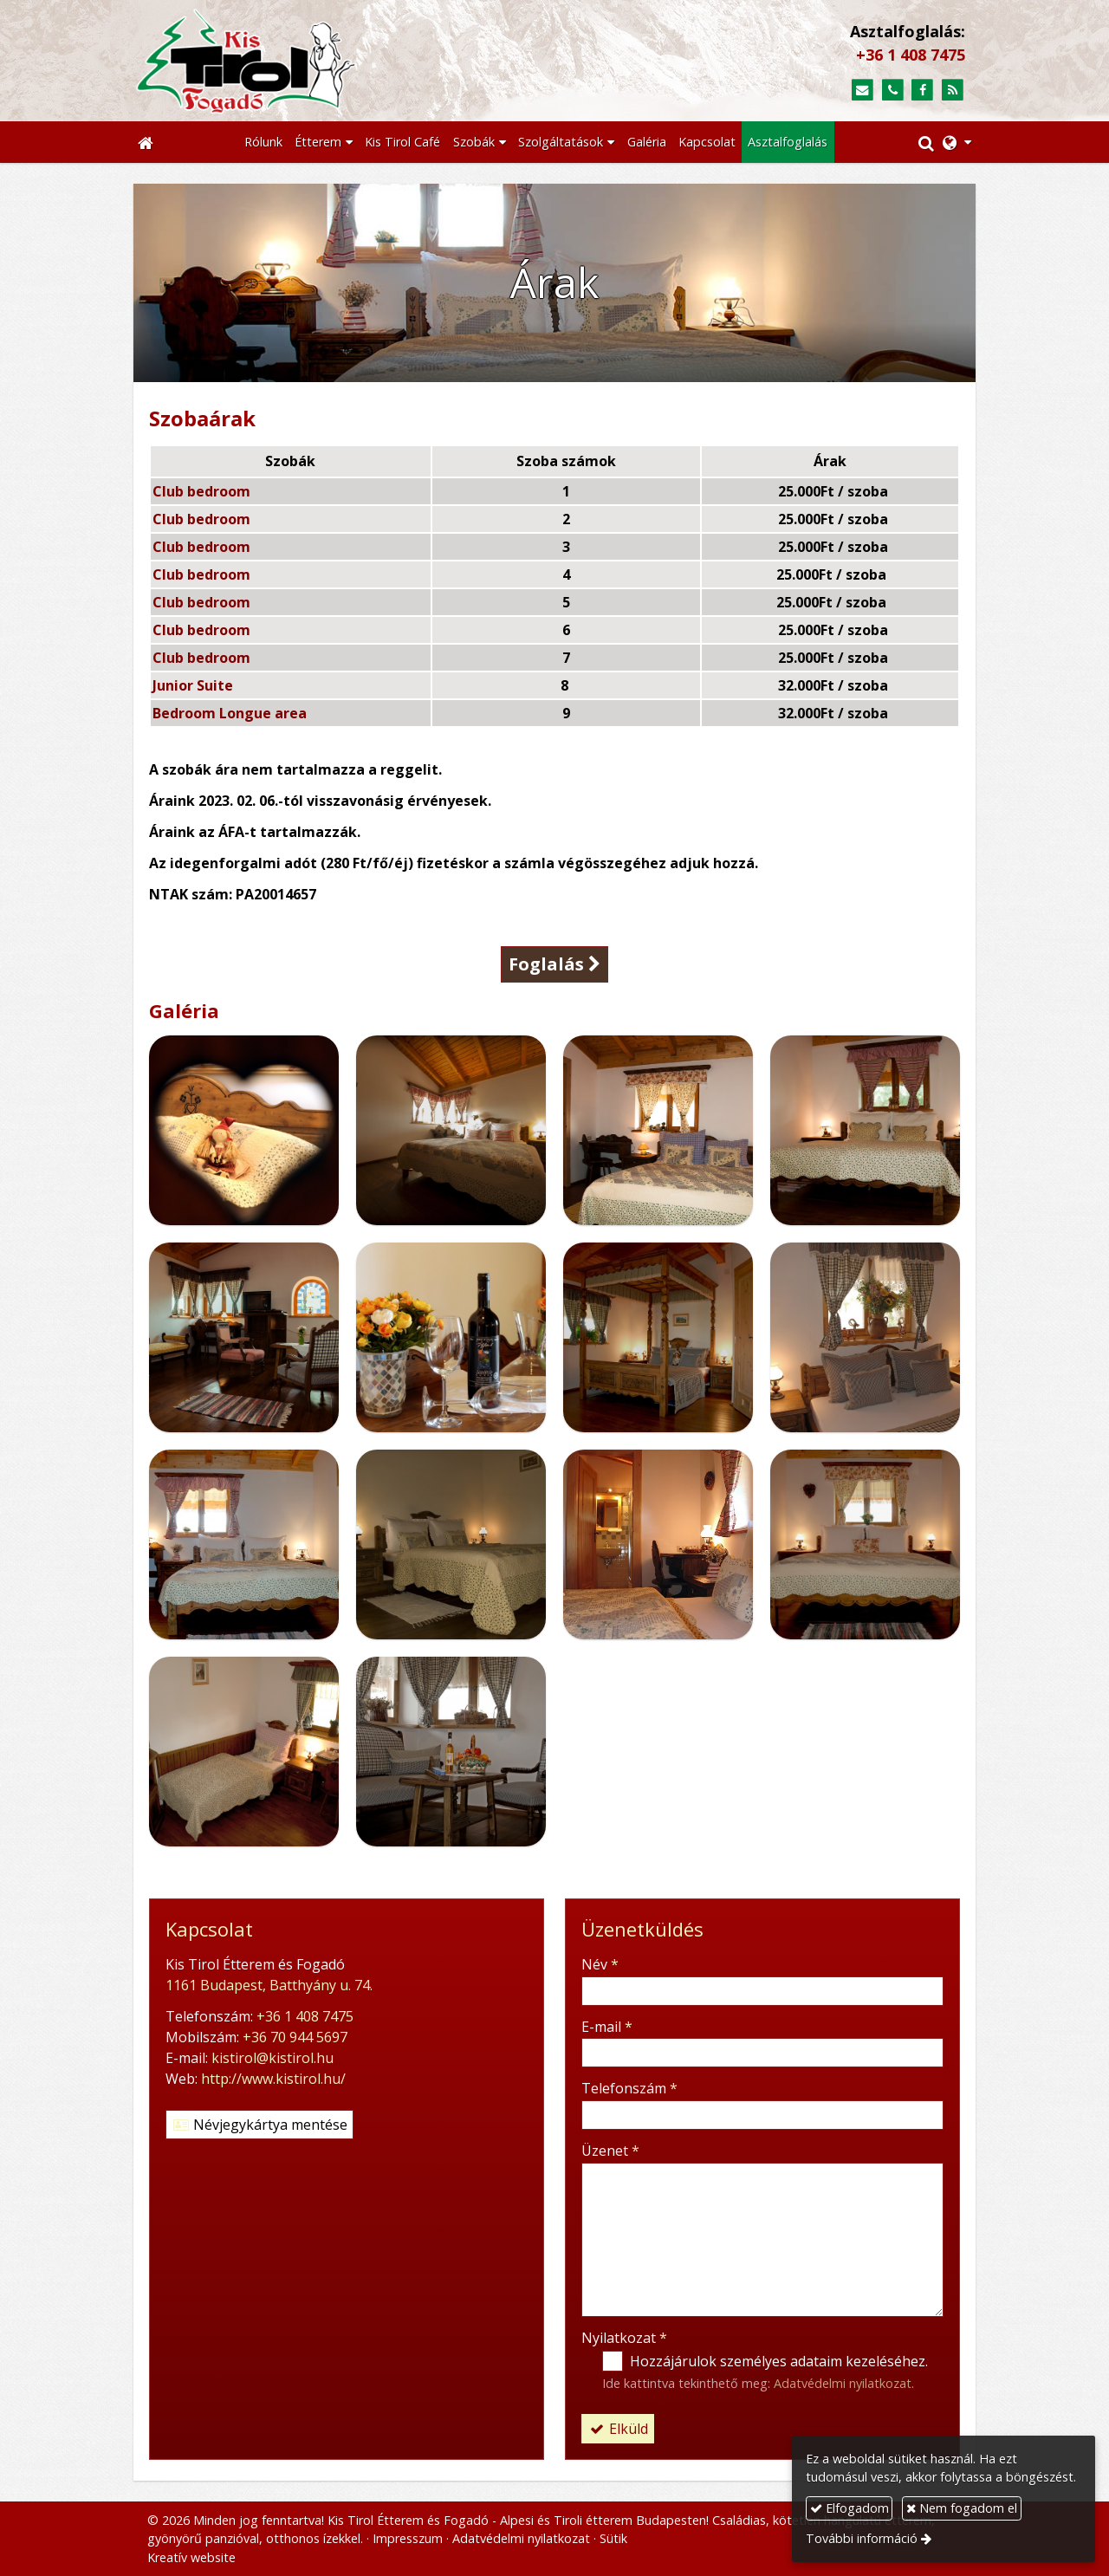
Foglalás (554, 964)
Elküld (617, 2428)
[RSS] (952, 90)
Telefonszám (629, 2088)
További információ (862, 2538)
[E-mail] (862, 90)
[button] (957, 142)
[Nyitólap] (330, 60)
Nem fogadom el (961, 2508)
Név (600, 1964)
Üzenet (610, 2150)
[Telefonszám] (892, 90)
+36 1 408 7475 (910, 54)
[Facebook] (922, 90)
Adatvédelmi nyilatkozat (842, 2383)
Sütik (613, 2538)
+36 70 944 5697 (295, 2037)
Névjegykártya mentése (259, 2124)
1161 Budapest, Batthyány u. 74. (269, 1985)
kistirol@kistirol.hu (272, 2057)
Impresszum (408, 2538)
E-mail (606, 2026)
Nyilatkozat (624, 2337)
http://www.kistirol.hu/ (273, 2078)
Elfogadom (849, 2508)
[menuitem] (262, 142)
